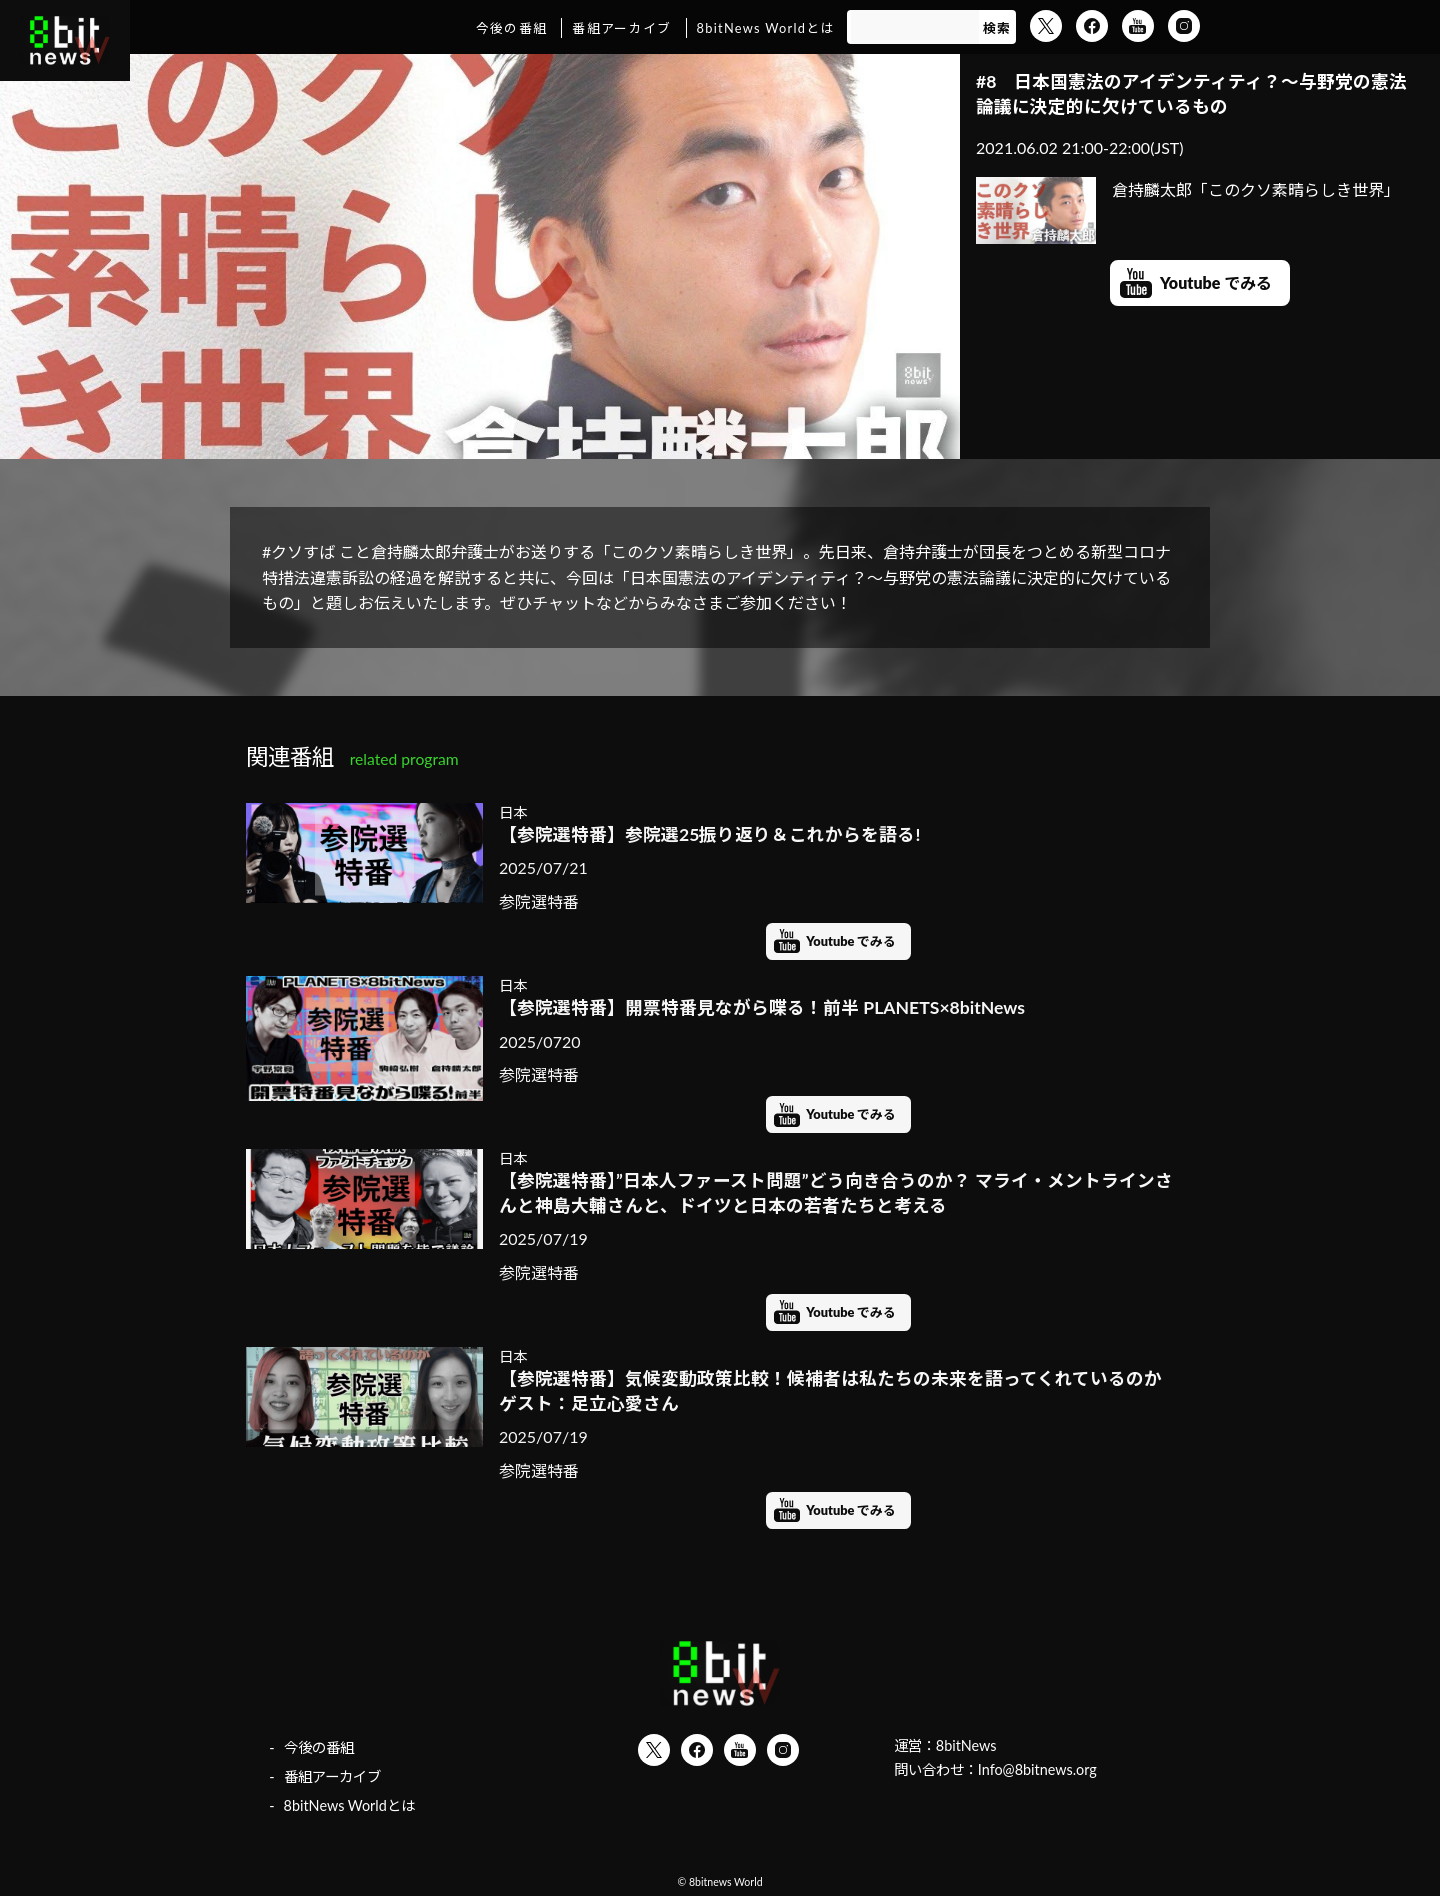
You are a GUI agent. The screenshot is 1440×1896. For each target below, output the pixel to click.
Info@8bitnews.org (1037, 1769)
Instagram (1184, 26)
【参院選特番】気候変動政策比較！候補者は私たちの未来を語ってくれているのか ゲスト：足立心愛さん (838, 1391)
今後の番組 (511, 28)
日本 (513, 812)
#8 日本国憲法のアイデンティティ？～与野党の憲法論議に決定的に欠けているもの (1191, 94)
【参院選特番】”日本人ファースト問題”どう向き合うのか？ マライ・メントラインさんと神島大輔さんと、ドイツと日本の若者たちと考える (836, 1193)
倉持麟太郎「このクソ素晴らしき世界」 (1188, 190)
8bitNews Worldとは (766, 28)
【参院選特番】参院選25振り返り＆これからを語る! (709, 834)
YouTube (1138, 26)
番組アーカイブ (621, 28)
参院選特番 (539, 901)
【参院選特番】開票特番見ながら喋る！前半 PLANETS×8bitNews (762, 1007)
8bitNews (966, 1745)
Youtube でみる (1216, 282)
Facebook (1092, 26)
